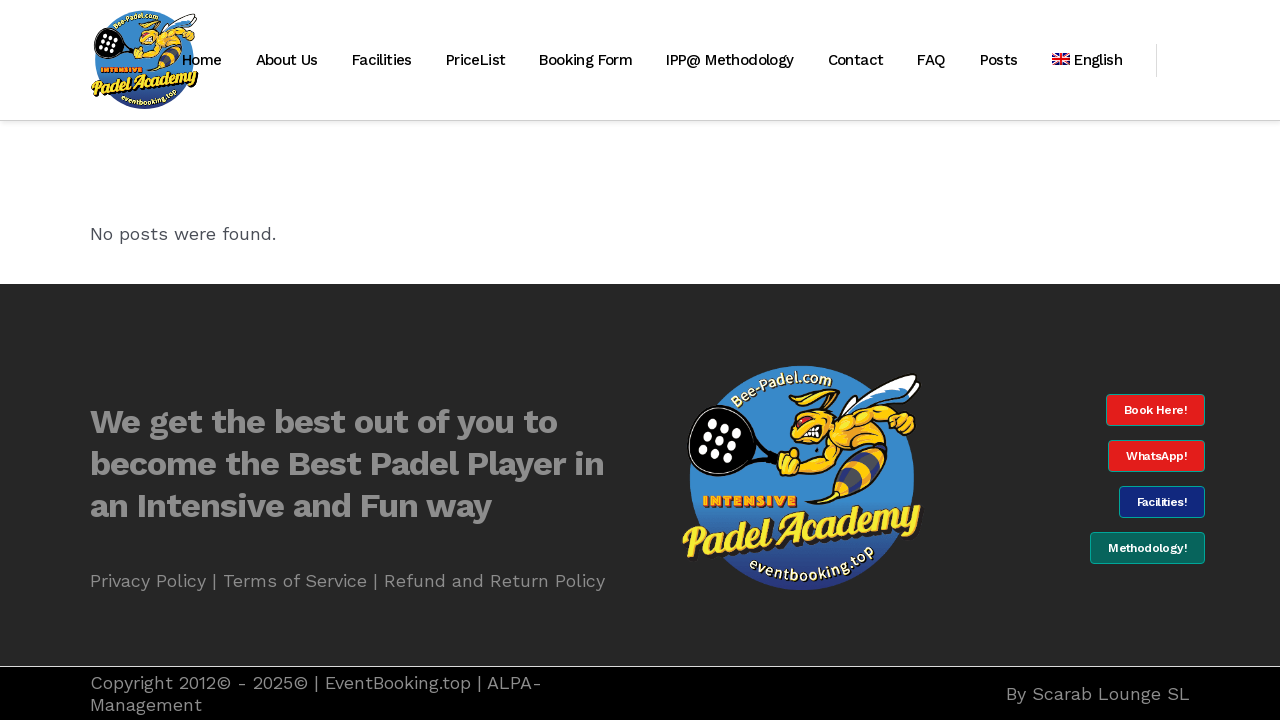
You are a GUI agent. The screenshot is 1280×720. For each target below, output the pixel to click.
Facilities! (1162, 502)
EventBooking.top (398, 682)
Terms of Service (295, 580)
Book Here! (1155, 410)
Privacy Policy (148, 580)
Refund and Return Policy (494, 580)
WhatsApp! (1156, 456)
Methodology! (1147, 548)
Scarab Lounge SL (1111, 693)
